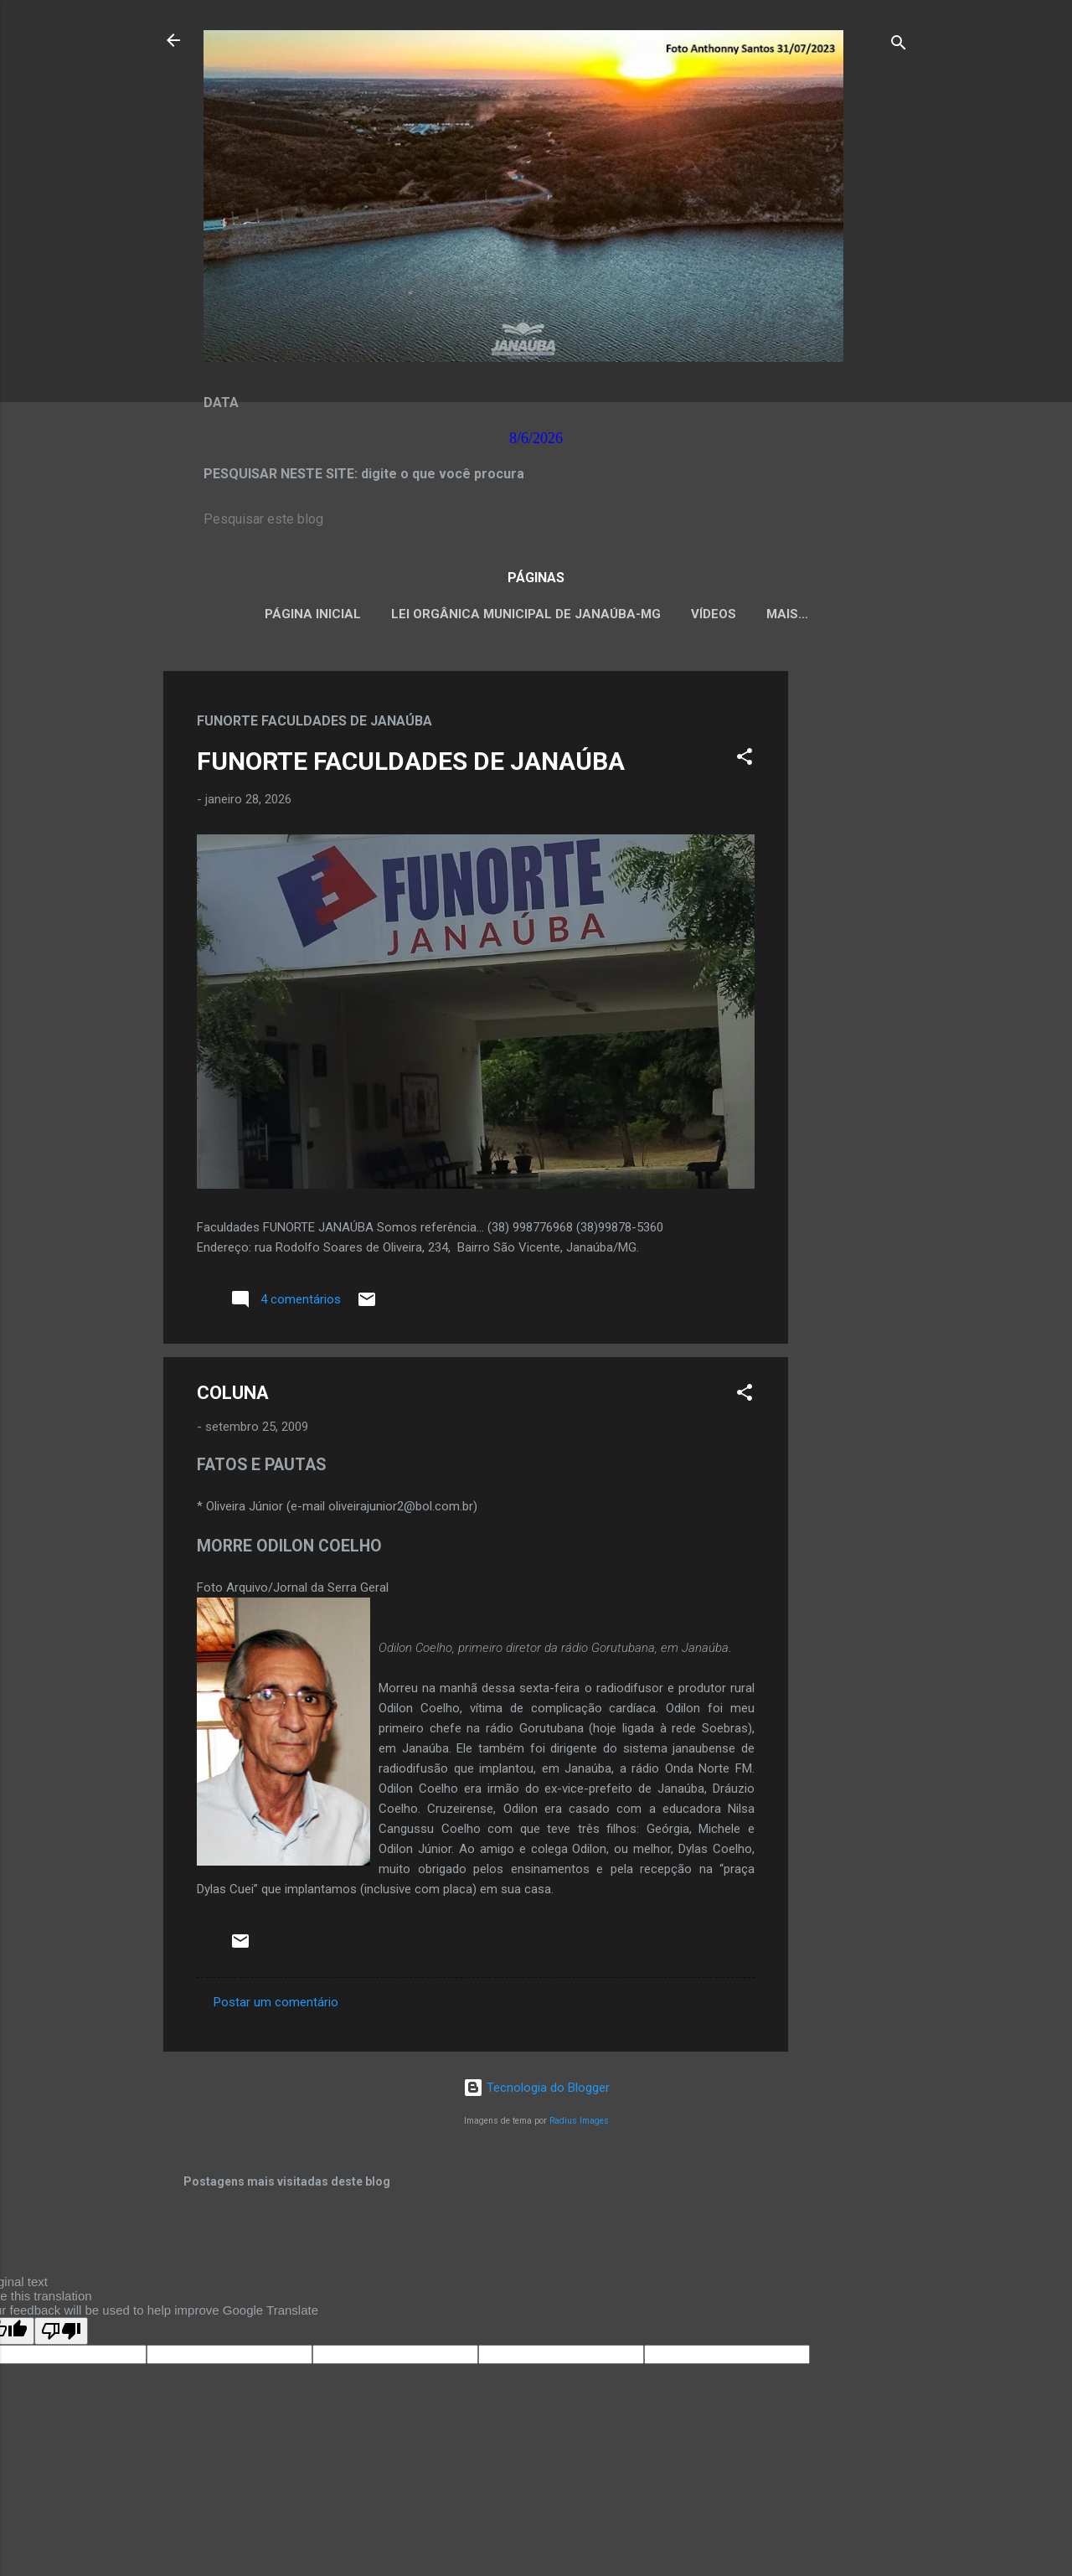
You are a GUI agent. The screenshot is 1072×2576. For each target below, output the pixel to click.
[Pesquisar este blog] (536, 519)
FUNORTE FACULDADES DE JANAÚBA (411, 761)
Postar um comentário (276, 2002)
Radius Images (579, 2120)
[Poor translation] (61, 2331)
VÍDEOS (713, 614)
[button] (744, 759)
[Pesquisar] (899, 45)
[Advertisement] (855, 922)
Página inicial (313, 614)
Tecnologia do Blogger (536, 2087)
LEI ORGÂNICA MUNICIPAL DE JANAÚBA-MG (526, 614)
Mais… (787, 614)
